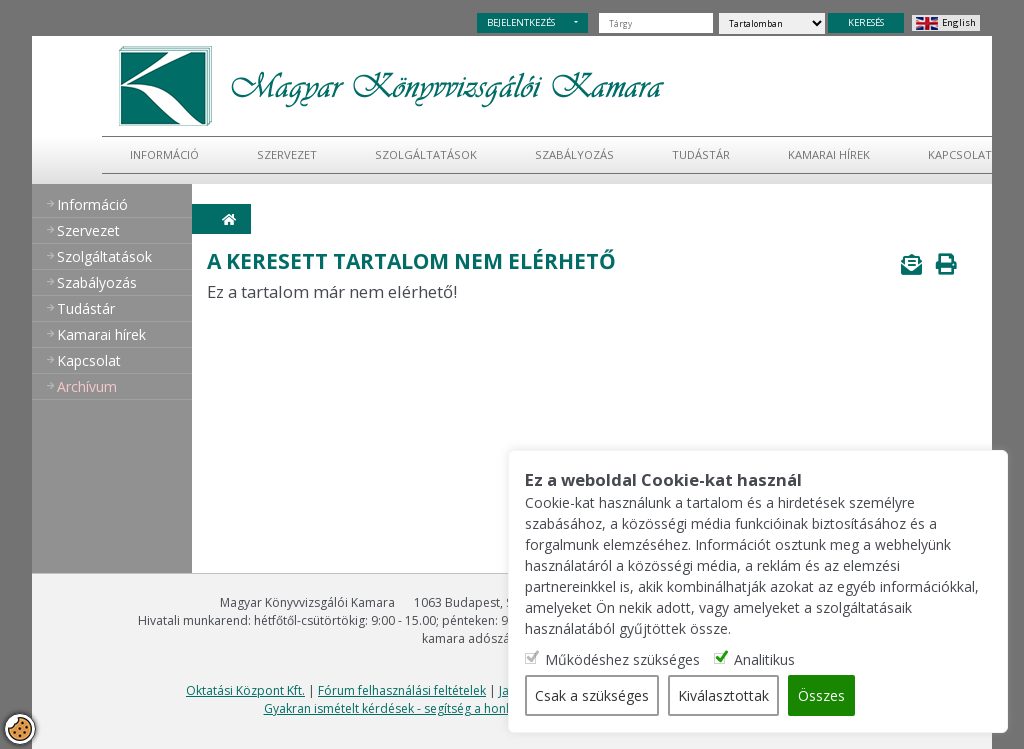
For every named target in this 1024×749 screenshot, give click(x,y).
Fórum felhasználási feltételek (402, 690)
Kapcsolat (960, 154)
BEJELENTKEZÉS (521, 22)
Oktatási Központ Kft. (245, 690)
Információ (164, 154)
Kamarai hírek (829, 154)
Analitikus (764, 659)
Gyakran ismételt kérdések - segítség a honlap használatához (436, 708)
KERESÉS (866, 22)
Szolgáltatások (426, 154)
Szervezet (287, 154)
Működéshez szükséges (622, 659)
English (959, 22)
